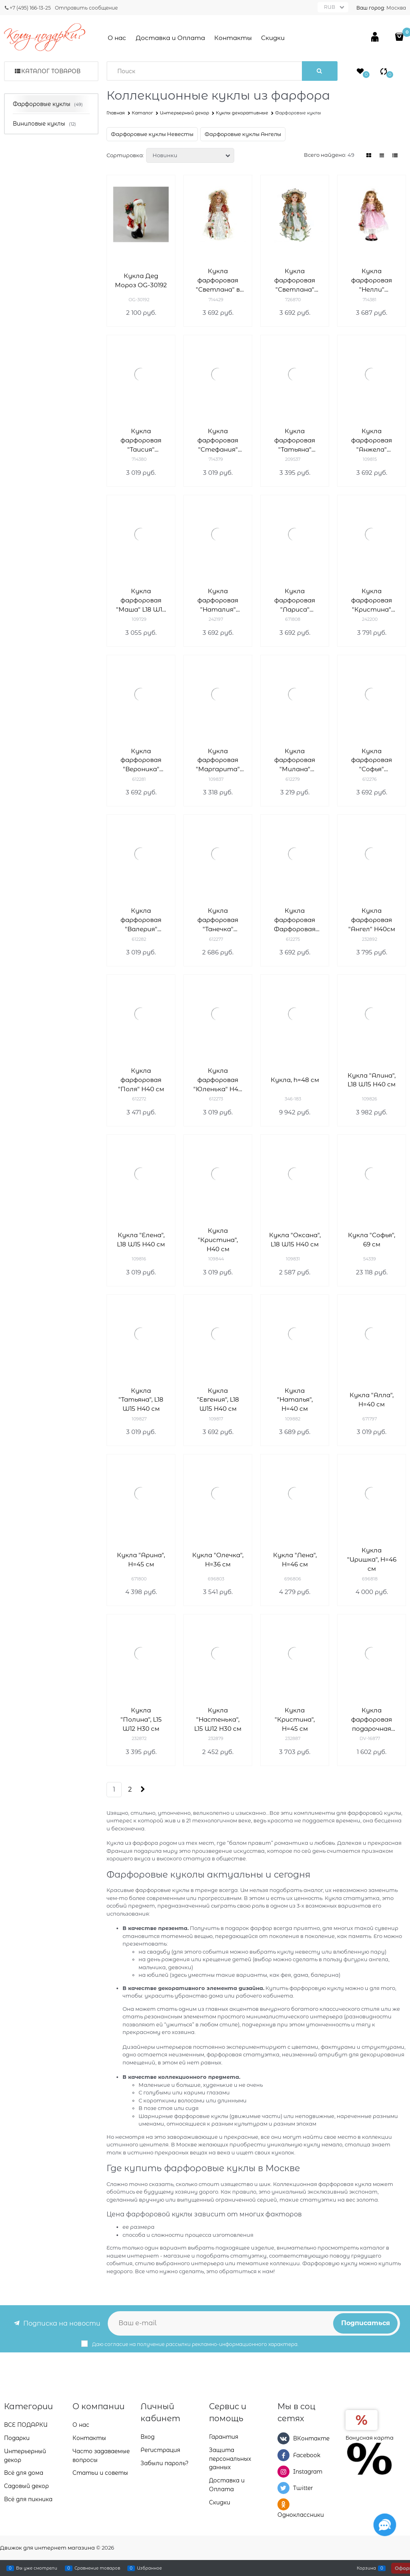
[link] (369, 155)
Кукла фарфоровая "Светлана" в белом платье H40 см (218, 280)
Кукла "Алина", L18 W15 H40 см (372, 1080)
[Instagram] (283, 2472)
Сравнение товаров (97, 2568)
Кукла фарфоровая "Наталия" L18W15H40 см (217, 600)
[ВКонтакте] (283, 2438)
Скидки (273, 38)
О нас (117, 38)
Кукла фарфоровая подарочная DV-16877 (371, 1719)
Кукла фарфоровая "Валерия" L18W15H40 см (141, 920)
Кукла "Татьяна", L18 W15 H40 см (141, 1400)
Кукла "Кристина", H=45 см (295, 1719)
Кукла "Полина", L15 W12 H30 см (141, 1719)
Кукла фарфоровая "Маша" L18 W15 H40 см (141, 600)
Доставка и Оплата (170, 38)
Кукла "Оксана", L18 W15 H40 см (295, 1239)
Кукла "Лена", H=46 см (295, 1559)
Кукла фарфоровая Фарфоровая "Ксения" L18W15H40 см (294, 920)
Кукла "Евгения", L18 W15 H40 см (218, 1400)
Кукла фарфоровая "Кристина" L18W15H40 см (371, 600)
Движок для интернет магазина (47, 2547)
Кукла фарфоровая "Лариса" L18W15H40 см (294, 600)
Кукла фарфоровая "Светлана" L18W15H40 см (294, 280)
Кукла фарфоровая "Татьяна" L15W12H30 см (295, 440)
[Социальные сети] (385, 2525)
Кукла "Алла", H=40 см (372, 1399)
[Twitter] (283, 2488)
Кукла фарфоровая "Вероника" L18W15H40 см (141, 760)
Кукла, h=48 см (295, 1080)
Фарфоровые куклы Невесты (152, 134)
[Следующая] (142, 1789)
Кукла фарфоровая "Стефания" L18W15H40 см (217, 440)
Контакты (233, 38)
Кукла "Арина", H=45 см (141, 1559)
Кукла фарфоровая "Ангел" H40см (371, 920)
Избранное (149, 2568)
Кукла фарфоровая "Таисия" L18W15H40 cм (141, 440)
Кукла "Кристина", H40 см (218, 1240)
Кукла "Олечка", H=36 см (217, 1559)
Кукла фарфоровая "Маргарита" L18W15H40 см (217, 760)
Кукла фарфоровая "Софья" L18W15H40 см (371, 760)
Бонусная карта (370, 2437)
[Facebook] (283, 2455)
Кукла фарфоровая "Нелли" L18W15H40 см (371, 280)
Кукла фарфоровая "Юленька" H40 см (217, 1080)
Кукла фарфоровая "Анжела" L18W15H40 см (371, 440)
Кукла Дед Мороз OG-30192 (141, 280)
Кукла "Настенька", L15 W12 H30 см (217, 1719)
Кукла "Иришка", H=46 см (371, 1559)
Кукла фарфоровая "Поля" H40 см (141, 1080)
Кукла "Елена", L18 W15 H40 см (141, 1239)
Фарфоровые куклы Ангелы (243, 134)
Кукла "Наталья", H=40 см (295, 1400)
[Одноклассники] (283, 2504)
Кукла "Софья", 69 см (371, 1239)
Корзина (366, 2568)
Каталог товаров (50, 71)
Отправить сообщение (86, 8)
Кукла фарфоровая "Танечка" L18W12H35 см (218, 920)
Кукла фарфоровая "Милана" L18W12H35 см (295, 760)
